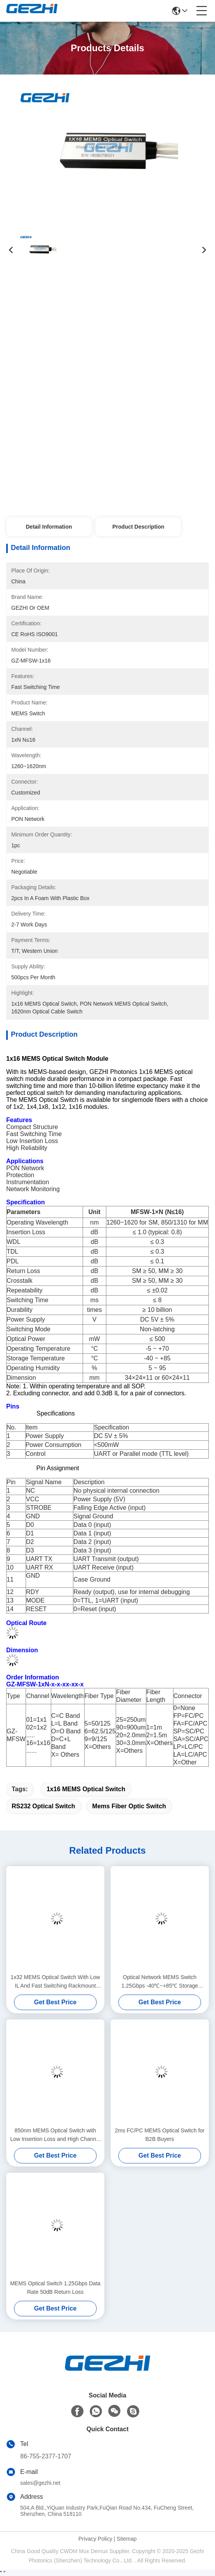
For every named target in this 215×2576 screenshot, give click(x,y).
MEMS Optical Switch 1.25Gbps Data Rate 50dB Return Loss (55, 2287)
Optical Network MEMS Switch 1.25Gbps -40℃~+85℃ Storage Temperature (159, 1982)
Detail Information (49, 527)
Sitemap (127, 2539)
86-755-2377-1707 (45, 2456)
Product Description (139, 527)
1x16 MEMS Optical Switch (86, 1789)
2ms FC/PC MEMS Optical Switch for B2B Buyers (160, 2134)
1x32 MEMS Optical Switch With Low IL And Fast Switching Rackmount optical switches (55, 1982)
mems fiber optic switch (129, 1806)
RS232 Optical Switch (43, 1806)
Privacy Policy (95, 2539)
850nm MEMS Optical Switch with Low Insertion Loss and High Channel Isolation (55, 2135)
